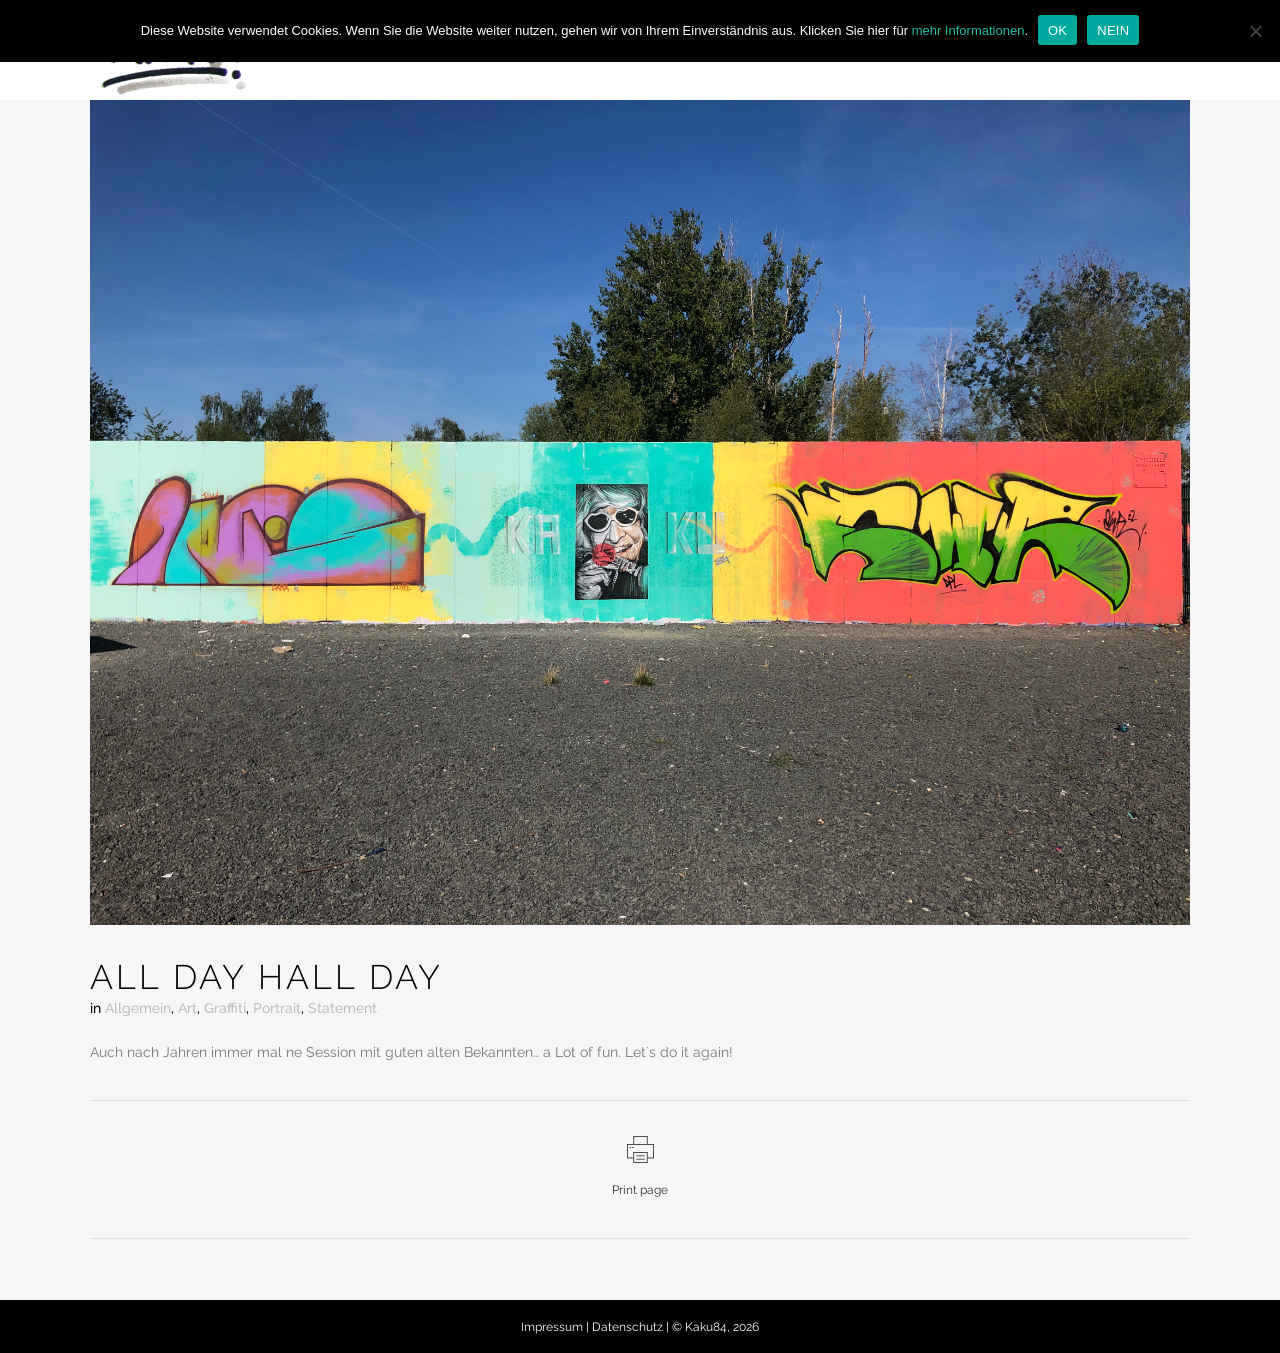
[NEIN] (1255, 31)
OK (1057, 30)
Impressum (553, 1327)
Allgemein (138, 1008)
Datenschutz (629, 1327)
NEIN (1113, 30)
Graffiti (225, 1008)
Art (187, 1008)
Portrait (277, 1008)
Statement (342, 1008)
